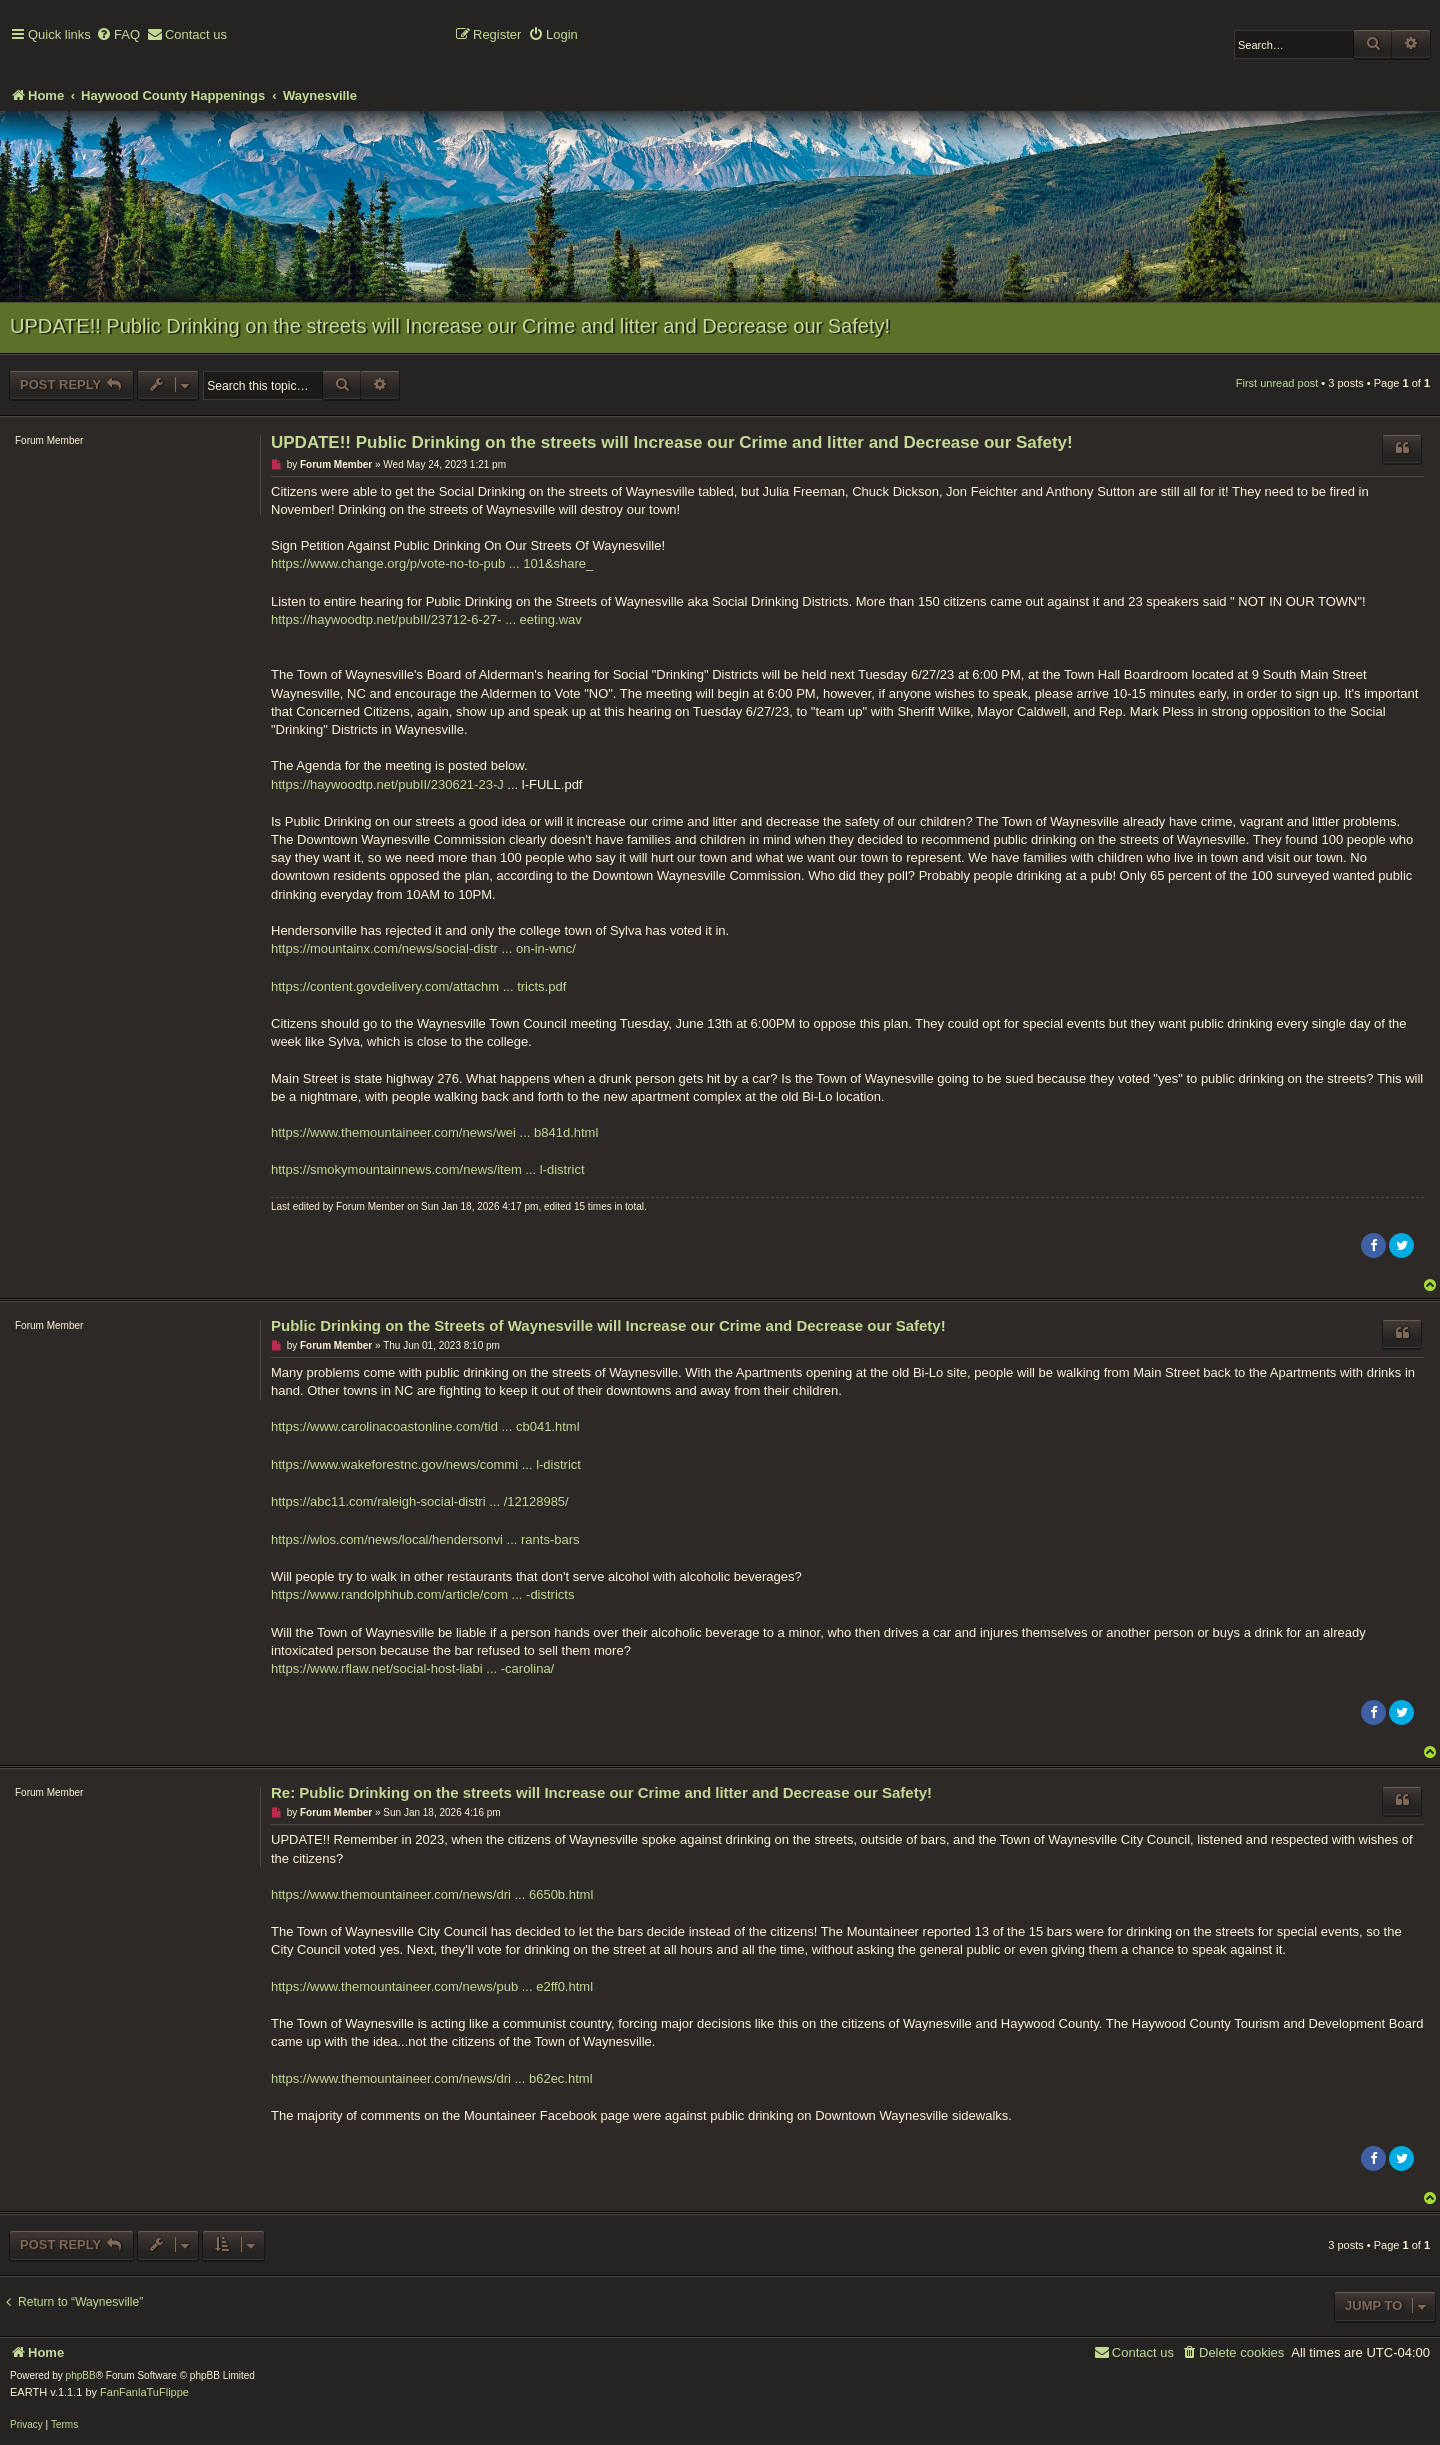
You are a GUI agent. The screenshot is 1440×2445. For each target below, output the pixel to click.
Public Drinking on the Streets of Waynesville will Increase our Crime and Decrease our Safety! (608, 1325)
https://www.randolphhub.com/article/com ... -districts (422, 1594)
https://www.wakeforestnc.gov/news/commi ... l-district (426, 1464)
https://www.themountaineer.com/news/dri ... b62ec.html (432, 2078)
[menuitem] (118, 35)
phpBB (81, 2375)
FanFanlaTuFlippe (144, 2392)
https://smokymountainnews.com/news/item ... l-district (428, 1169)
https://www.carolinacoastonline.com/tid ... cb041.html (425, 1426)
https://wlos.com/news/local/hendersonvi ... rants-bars (425, 1539)
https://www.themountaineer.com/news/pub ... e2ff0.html (432, 1986)
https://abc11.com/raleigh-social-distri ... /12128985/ (420, 1501)
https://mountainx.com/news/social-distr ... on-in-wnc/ (423, 948)
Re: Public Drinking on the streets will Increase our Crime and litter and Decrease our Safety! (601, 1792)
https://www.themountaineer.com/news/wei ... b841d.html (434, 1132)
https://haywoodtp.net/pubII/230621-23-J (387, 784)
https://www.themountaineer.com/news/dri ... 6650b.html (432, 1894)
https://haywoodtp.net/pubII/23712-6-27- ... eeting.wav (426, 619)
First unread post (1277, 383)
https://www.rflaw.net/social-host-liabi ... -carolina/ (412, 1668)
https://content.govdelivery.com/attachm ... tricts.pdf (418, 986)
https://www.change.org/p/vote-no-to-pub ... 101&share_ (432, 563)
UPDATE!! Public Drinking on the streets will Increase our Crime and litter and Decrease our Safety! (450, 326)
